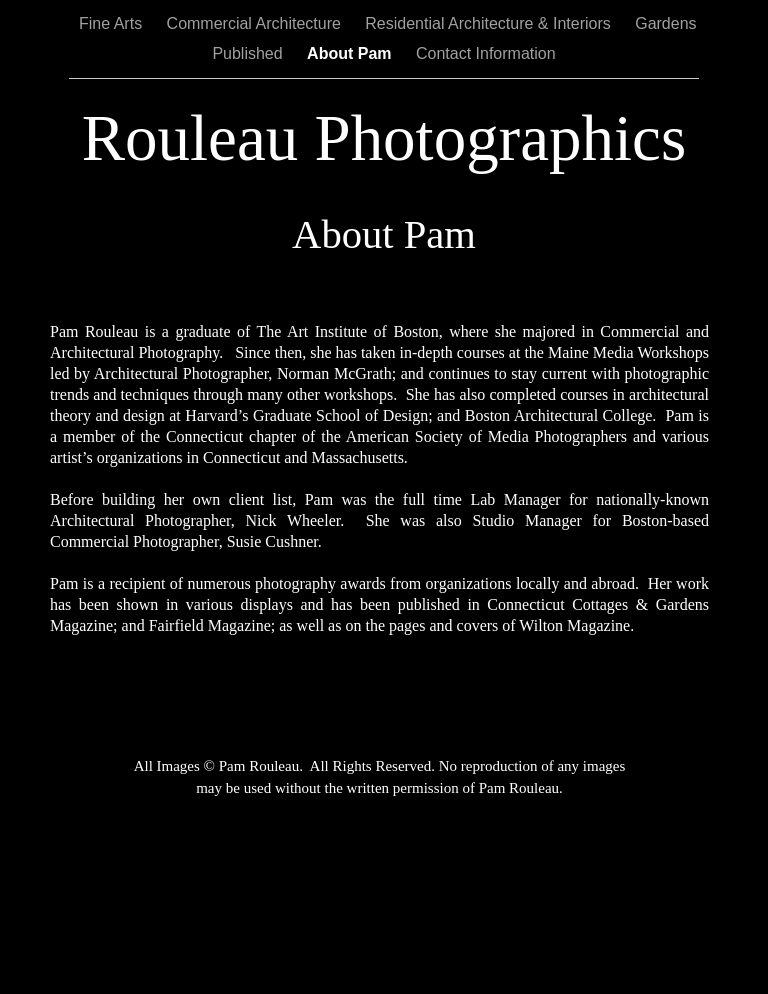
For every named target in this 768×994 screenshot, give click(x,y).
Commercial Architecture (256, 23)
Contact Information (486, 53)
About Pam (351, 53)
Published (249, 53)
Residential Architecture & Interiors (490, 23)
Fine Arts (113, 23)
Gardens (665, 23)
